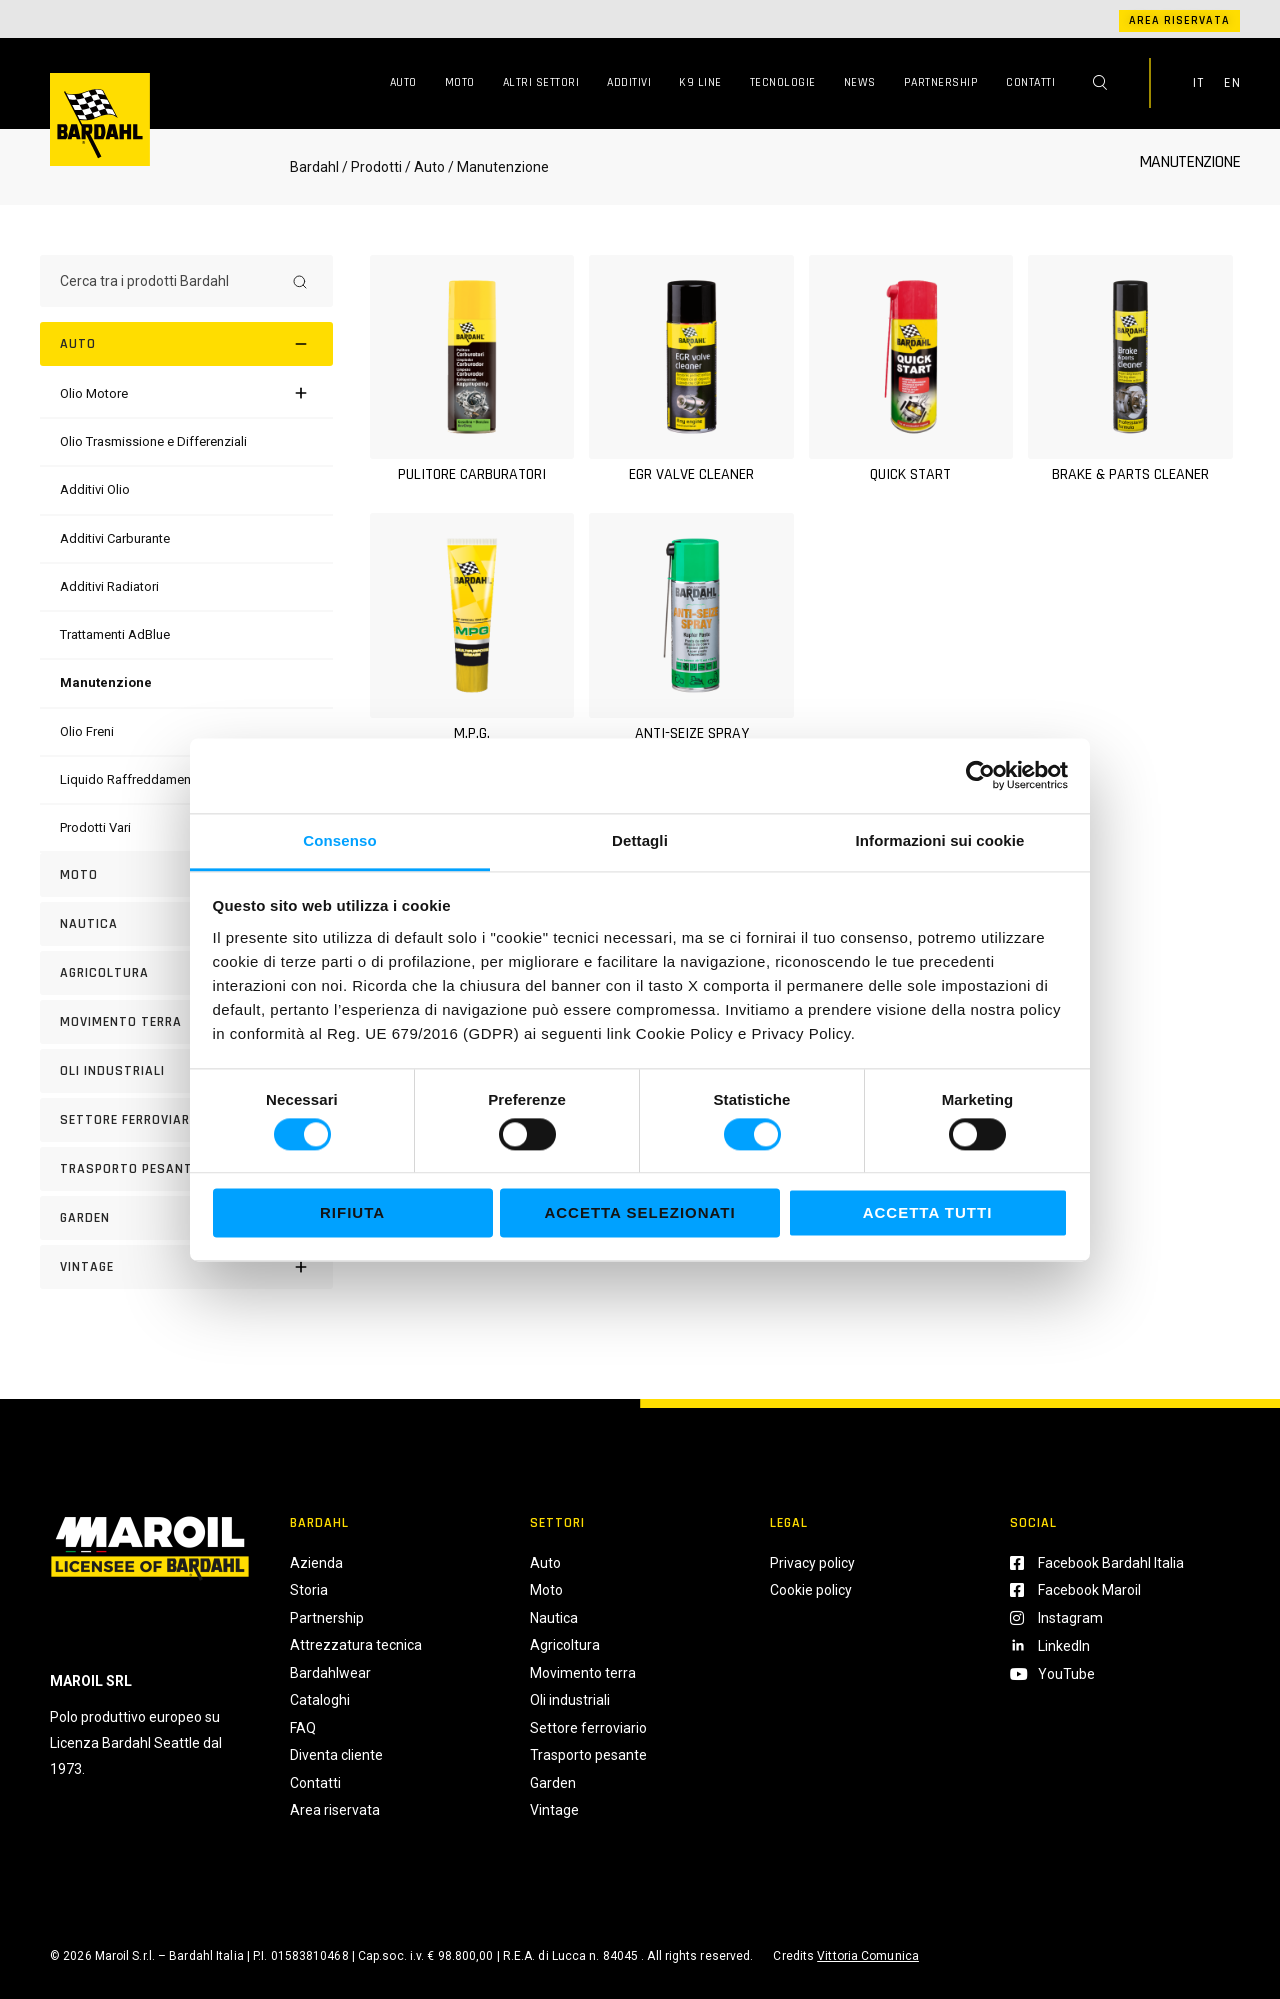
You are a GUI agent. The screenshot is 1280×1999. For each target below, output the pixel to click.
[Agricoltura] (186, 973)
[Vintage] (186, 1267)
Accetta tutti (928, 1213)
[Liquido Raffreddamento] (131, 779)
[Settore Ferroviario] (186, 1120)
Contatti (1030, 82)
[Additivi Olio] (95, 489)
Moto (460, 82)
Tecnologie (783, 82)
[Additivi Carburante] (115, 538)
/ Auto (425, 167)
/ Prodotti (372, 167)
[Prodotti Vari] (95, 827)
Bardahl (314, 167)
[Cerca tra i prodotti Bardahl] (168, 281)
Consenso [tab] (339, 840)
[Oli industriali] (186, 1071)
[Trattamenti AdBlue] (115, 634)
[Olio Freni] (87, 731)
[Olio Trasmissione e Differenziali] (153, 441)
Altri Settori (541, 82)
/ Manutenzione (497, 167)
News (860, 82)
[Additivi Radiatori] (109, 586)
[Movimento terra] (186, 1022)
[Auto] (186, 344)
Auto (403, 82)
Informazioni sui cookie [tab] (940, 840)
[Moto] (186, 875)
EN (1232, 83)
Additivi (629, 82)
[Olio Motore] (94, 393)
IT (1198, 83)
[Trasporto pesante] (186, 1169)
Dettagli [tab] (640, 840)
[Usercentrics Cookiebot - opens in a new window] (980, 775)
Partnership (941, 82)
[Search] (300, 281)
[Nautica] (186, 924)
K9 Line (700, 82)
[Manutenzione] (106, 682)
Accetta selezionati (639, 1213)
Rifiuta (352, 1213)
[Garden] (186, 1218)
